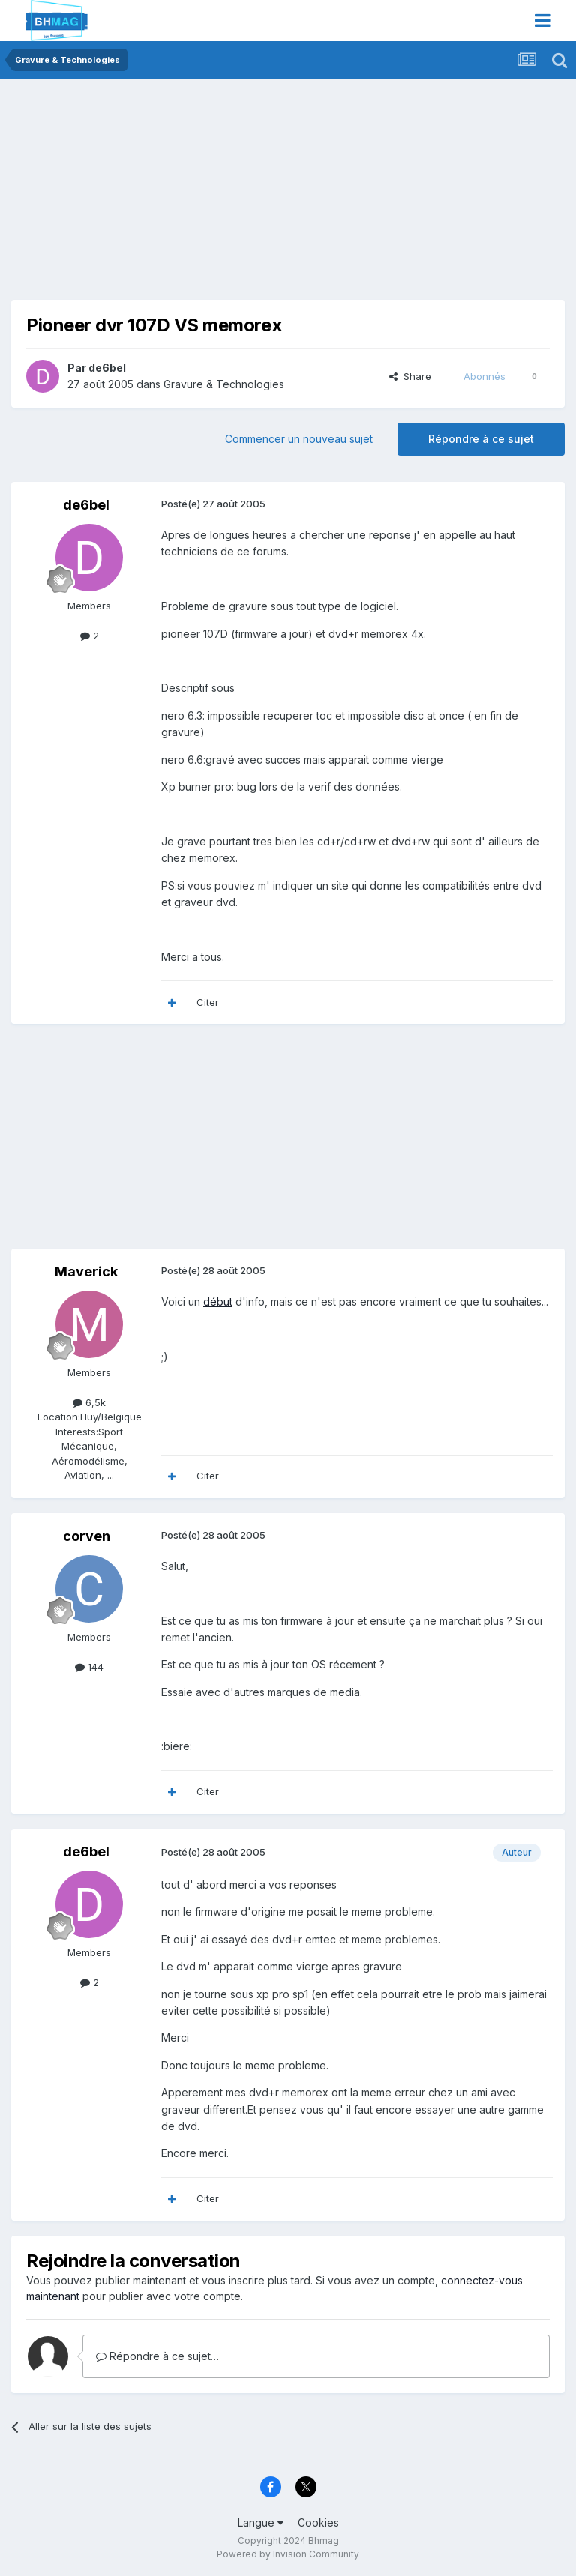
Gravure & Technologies (224, 384)
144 (89, 1667)
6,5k (89, 1402)
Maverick (86, 1271)
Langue (261, 2522)
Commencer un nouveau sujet (299, 438)
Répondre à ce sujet (481, 438)
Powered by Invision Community (288, 2554)
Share (410, 376)
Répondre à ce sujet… (157, 2356)
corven (86, 1536)
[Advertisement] (186, 195)
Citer (207, 1002)
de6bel (107, 367)
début (217, 1301)
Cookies (318, 2522)
